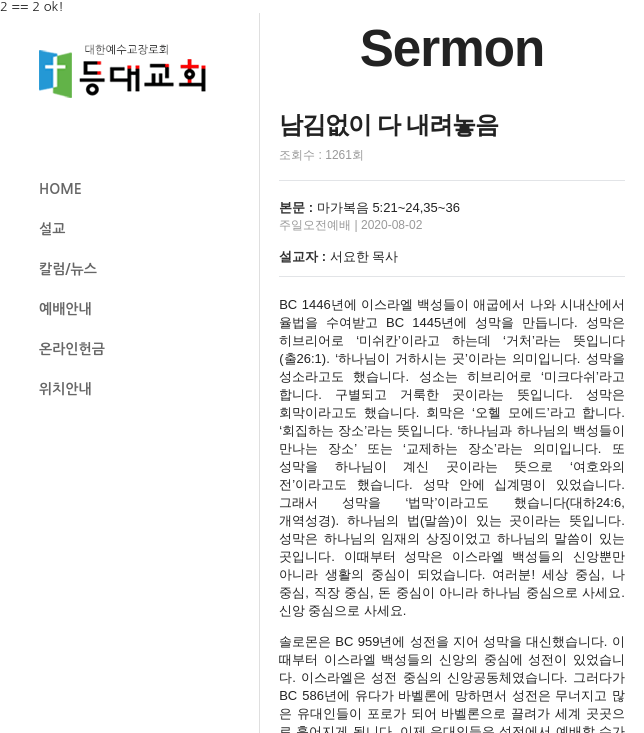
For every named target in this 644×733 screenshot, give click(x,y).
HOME (60, 189)
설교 (52, 229)
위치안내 (65, 389)
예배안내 (65, 309)
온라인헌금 (72, 349)
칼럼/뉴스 (68, 269)
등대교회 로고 (131, 71)
